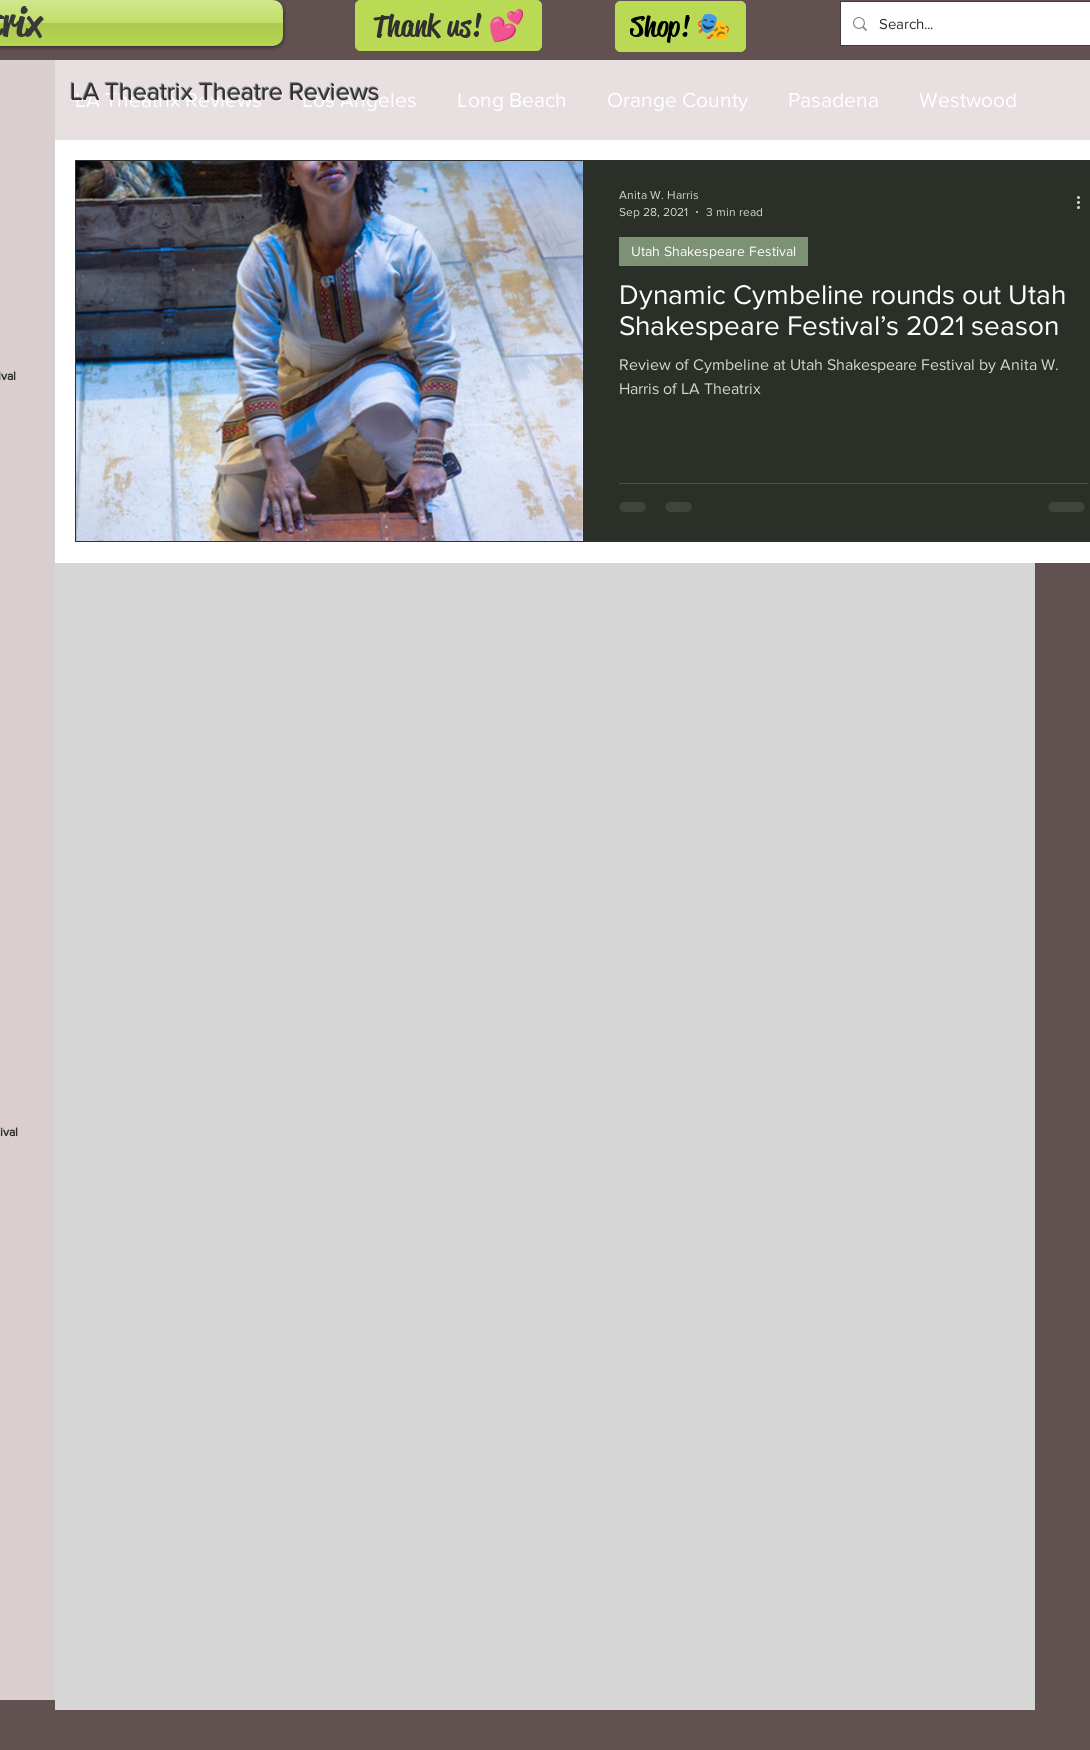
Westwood (968, 99)
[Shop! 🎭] (680, 26)
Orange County (677, 99)
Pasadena (833, 99)
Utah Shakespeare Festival (713, 251)
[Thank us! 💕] (448, 25)
